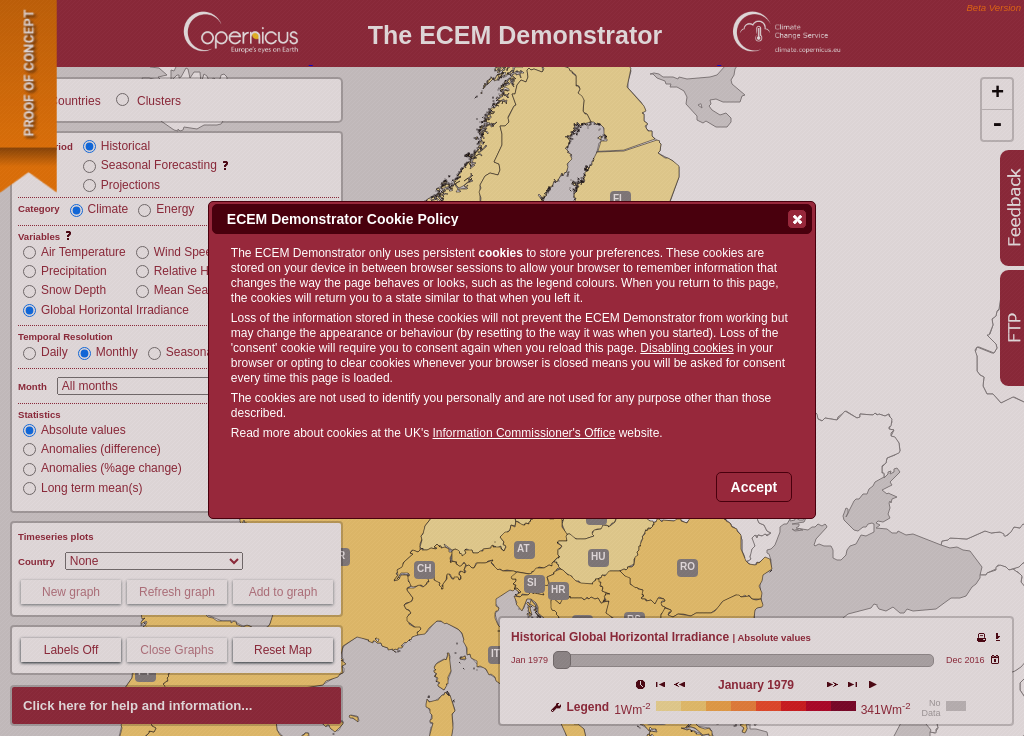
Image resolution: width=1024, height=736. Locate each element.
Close (796, 219)
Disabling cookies (686, 348)
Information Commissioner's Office (524, 433)
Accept (754, 487)
